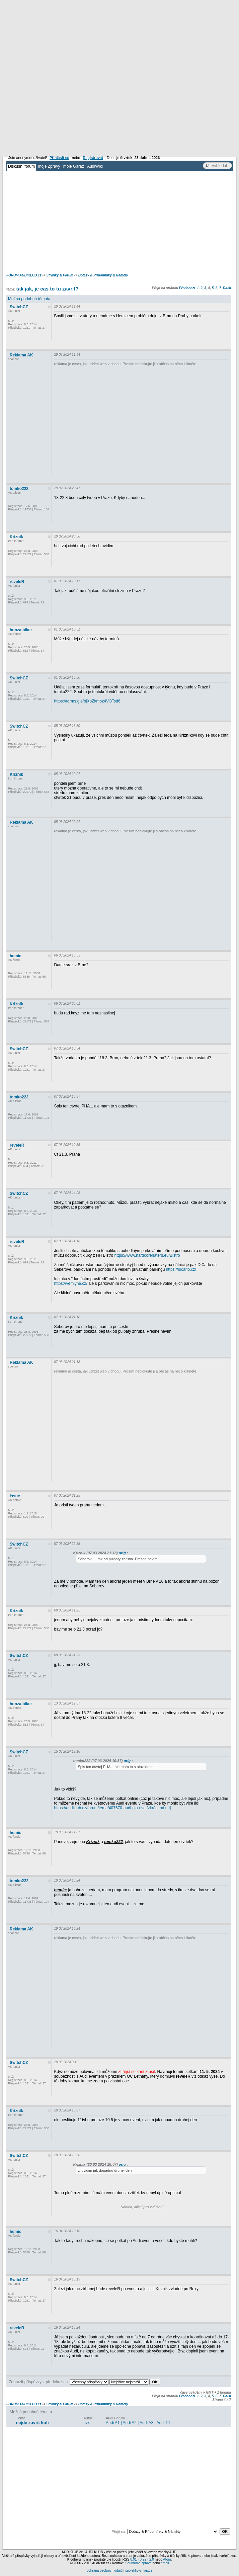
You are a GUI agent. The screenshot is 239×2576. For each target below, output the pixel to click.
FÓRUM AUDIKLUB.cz (24, 275)
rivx (86, 2422)
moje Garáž (73, 166)
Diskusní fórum (21, 166)
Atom (167, 2559)
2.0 (151, 2559)
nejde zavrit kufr (32, 2422)
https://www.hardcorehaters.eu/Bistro (147, 1255)
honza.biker (21, 630)
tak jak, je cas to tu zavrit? (47, 289)
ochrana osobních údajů (105, 2570)
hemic (15, 955)
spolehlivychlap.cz (138, 2570)
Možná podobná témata (29, 299)
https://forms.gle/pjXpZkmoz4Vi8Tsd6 (87, 701)
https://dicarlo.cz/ (181, 1269)
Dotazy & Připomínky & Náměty (103, 275)
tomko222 (19, 488)
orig (122, 1553)
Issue (15, 1496)
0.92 (143, 2559)
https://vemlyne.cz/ (70, 1283)
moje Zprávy (49, 166)
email (165, 2563)
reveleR (17, 581)
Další (227, 288)
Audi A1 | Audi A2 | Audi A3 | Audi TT (138, 2422)
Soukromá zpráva (138, 2563)
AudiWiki (95, 166)
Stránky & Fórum (59, 275)
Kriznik (16, 536)
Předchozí (187, 288)
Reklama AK (21, 355)
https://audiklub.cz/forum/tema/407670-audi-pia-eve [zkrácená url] (112, 1808)
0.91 (133, 2559)
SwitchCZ (19, 307)
